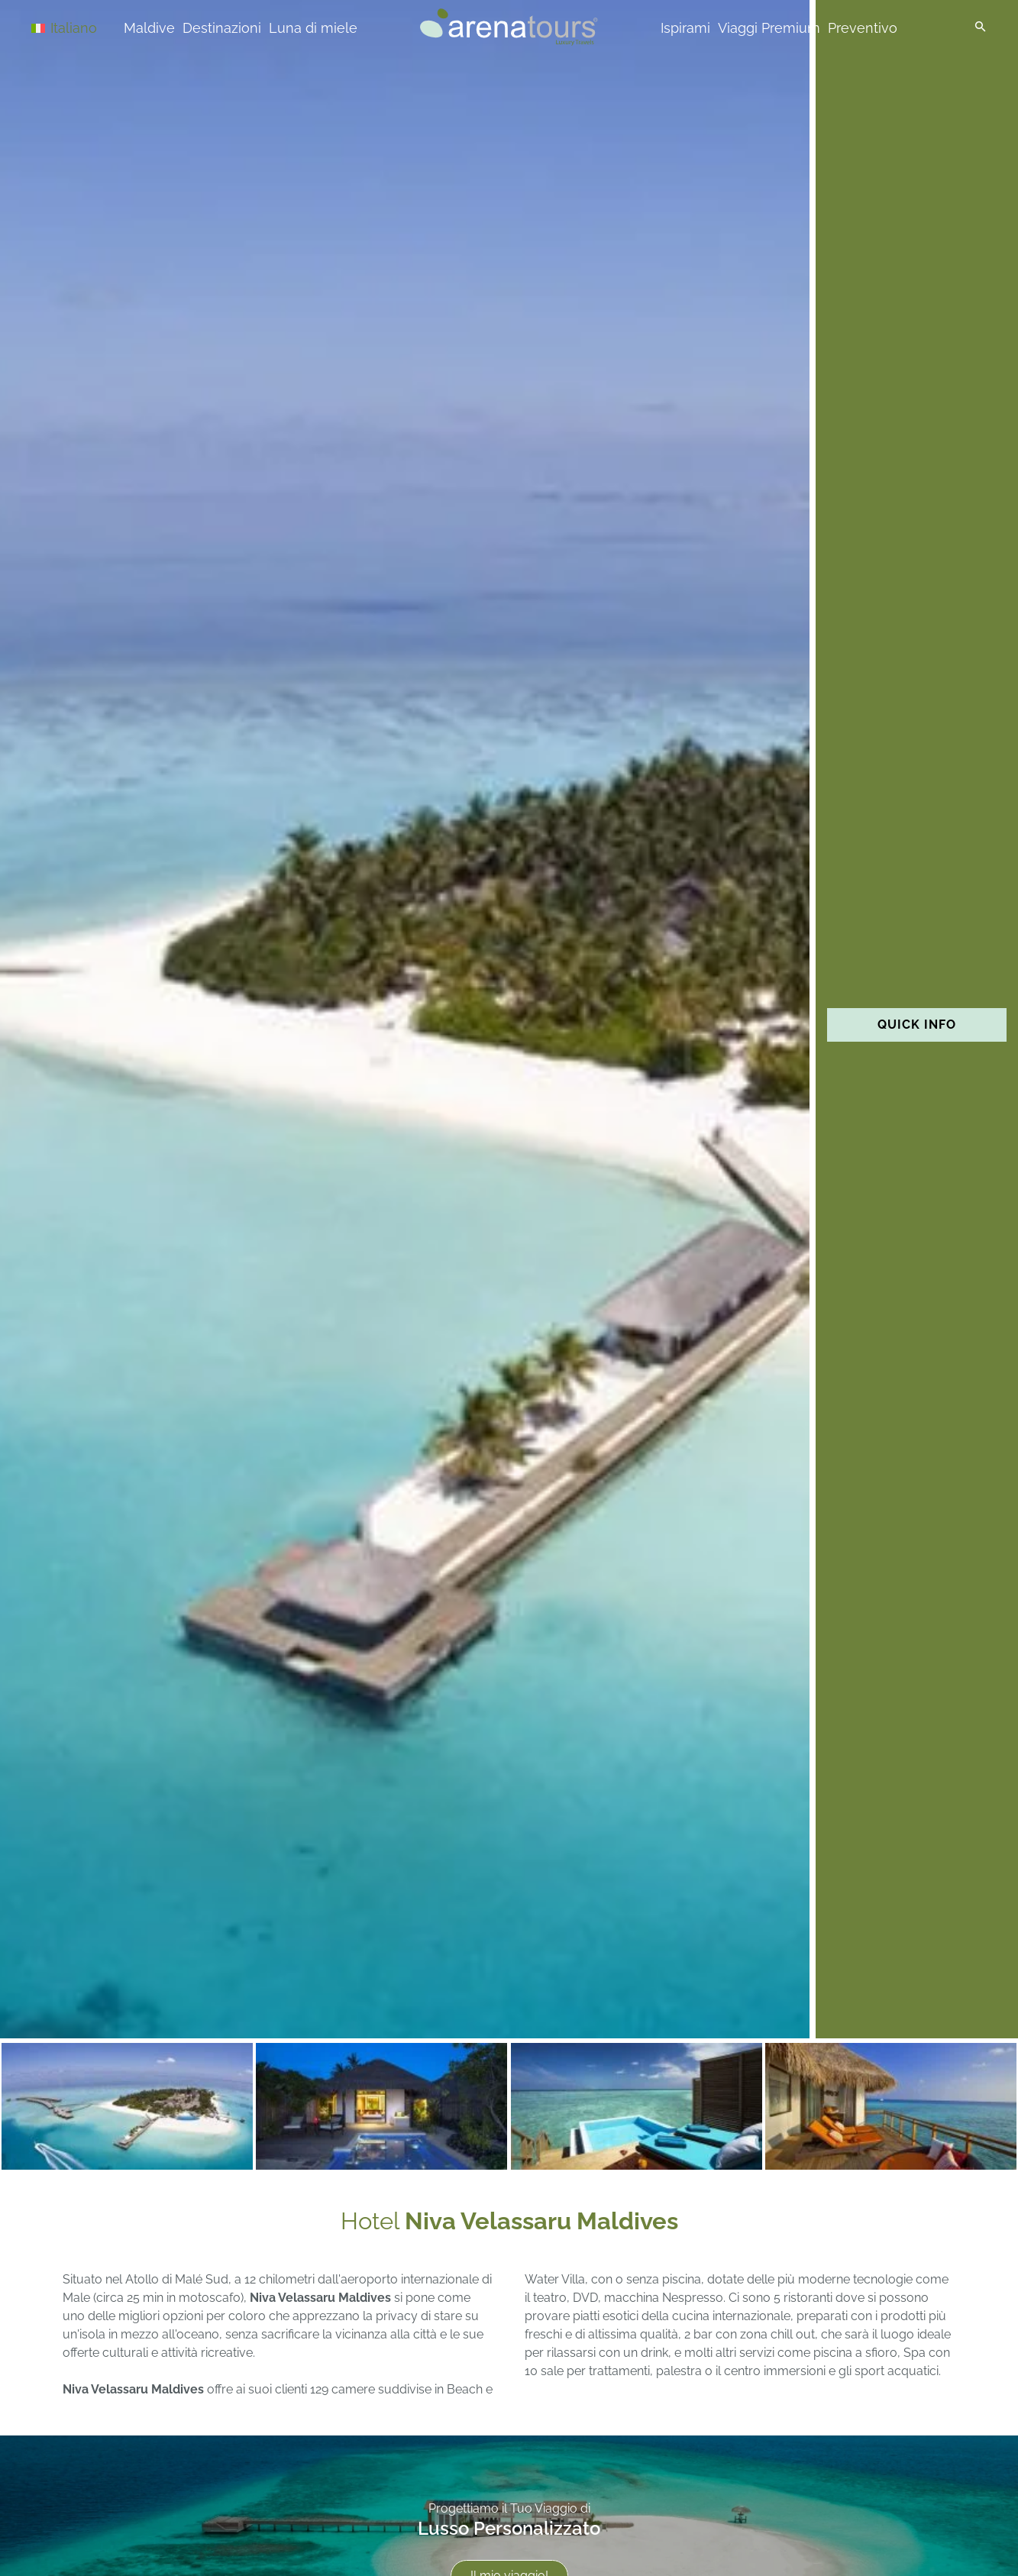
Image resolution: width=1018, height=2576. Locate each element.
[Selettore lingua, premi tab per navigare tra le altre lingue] (85, 27)
